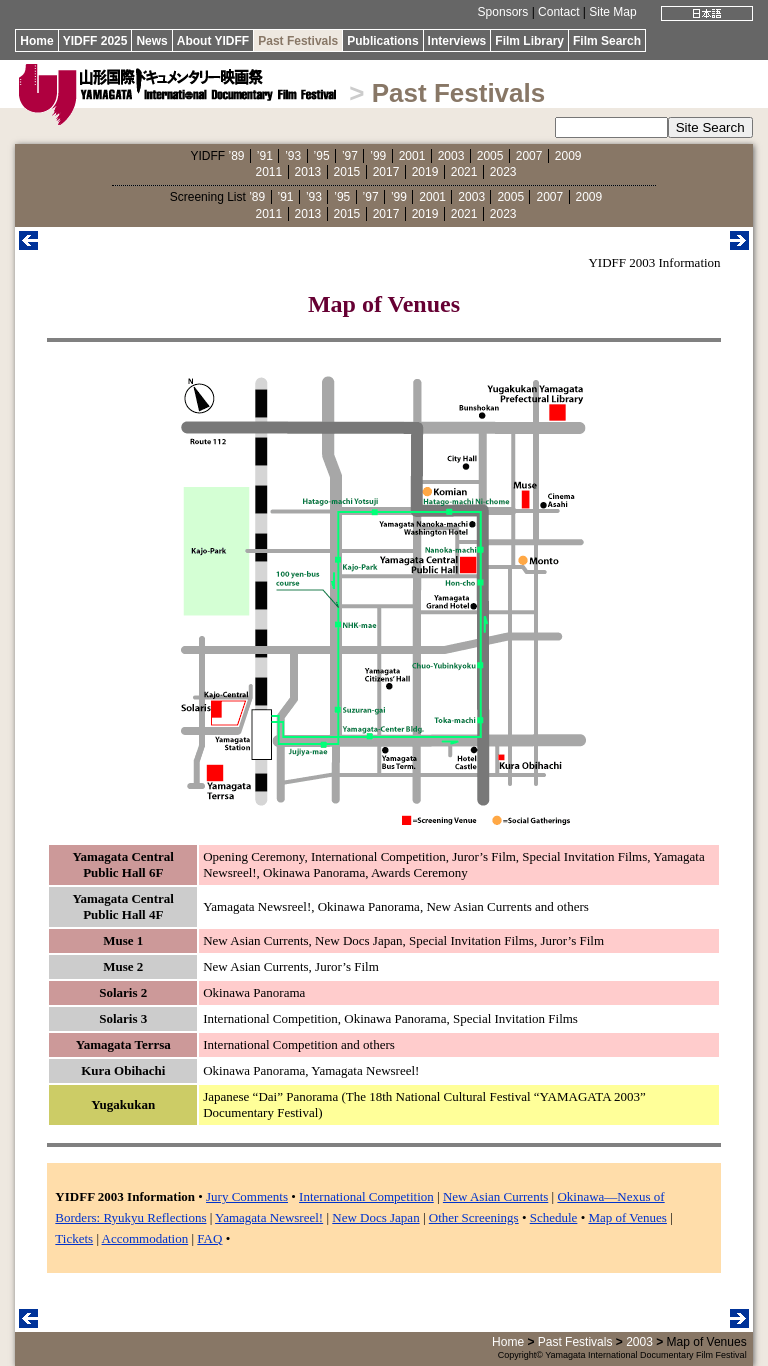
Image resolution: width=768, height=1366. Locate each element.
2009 (568, 156)
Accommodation (145, 1238)
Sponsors (503, 12)
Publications (382, 41)
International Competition (366, 1196)
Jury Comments (247, 1196)
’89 (236, 156)
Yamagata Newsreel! (269, 1217)
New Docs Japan (375, 1217)
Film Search (607, 41)
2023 (503, 172)
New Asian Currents (495, 1196)
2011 (269, 172)
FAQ (209, 1238)
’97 (350, 156)
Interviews (457, 41)
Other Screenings (474, 1217)
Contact (558, 12)
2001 (412, 156)
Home (36, 41)
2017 (386, 172)
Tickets (74, 1238)
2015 (347, 172)
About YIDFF (213, 41)
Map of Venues (627, 1217)
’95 (322, 156)
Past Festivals (298, 41)
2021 (464, 172)
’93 (293, 156)
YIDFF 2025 (95, 41)
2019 (425, 172)
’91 (265, 156)
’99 (378, 156)
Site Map (612, 12)
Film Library (529, 41)
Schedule (554, 1217)
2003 (451, 156)
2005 (490, 156)
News (151, 41)
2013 (308, 172)
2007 (529, 156)
